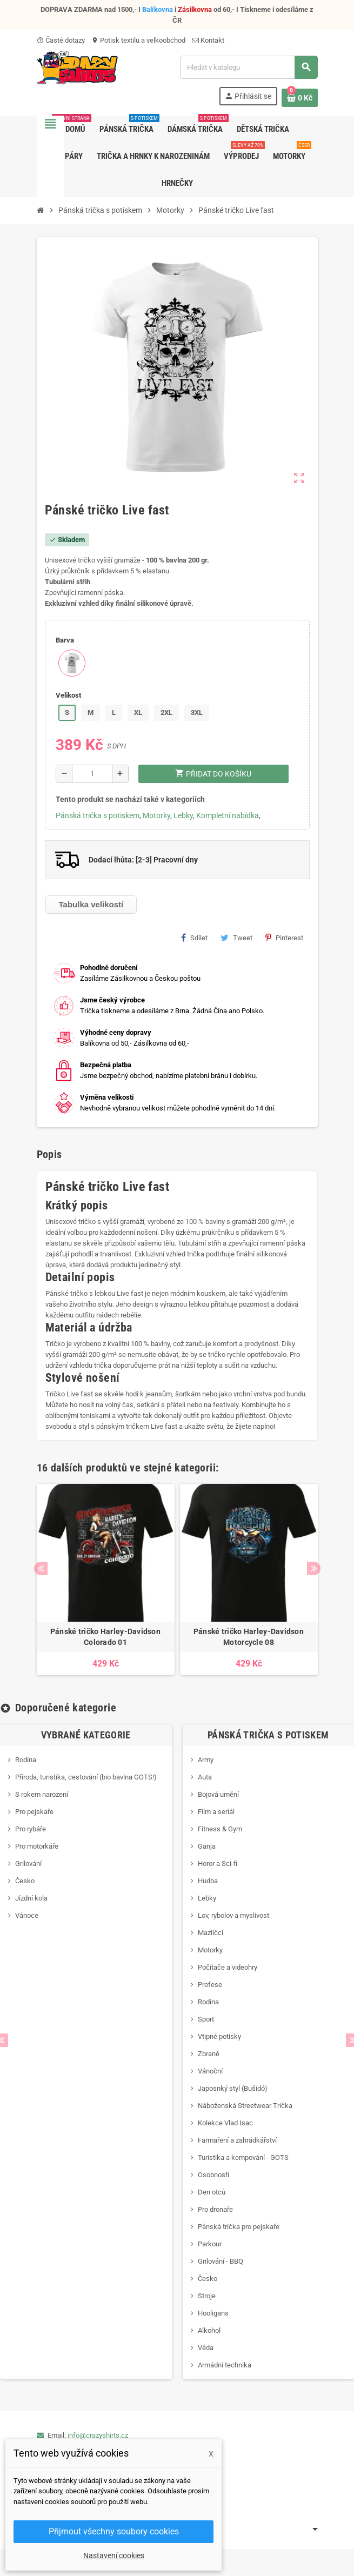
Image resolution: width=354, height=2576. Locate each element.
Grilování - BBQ (220, 2261)
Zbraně (208, 2054)
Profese (210, 1984)
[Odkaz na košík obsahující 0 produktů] (300, 98)
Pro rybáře (30, 1829)
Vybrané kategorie (86, 1735)
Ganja (207, 1846)
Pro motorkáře (36, 1846)
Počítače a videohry (227, 1967)
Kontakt (208, 40)
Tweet (236, 937)
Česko (25, 1881)
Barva (65, 640)
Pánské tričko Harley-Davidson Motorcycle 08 (248, 1637)
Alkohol (209, 2330)
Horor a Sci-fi (217, 1863)
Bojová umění (218, 1794)
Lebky (183, 815)
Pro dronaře (215, 2209)
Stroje (207, 2296)
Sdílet (194, 937)
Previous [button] (41, 1568)
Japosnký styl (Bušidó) (233, 2088)
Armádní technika (224, 2365)
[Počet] (92, 773)
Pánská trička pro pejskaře (238, 2227)
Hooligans (213, 2313)
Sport (206, 2019)
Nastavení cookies (113, 2555)
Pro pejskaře (34, 1812)
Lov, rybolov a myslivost (233, 1915)
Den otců (211, 2192)
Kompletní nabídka (227, 815)
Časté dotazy (61, 40)
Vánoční (210, 2071)
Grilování (28, 1863)
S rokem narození (41, 1794)
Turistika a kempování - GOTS (243, 2157)
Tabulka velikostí (91, 904)
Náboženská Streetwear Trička (245, 2106)
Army (205, 1760)
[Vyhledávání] (248, 67)
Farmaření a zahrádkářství (237, 2140)
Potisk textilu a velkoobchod (138, 40)
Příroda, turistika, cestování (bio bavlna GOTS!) (86, 1777)
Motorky (156, 815)
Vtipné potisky (219, 2036)
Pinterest (284, 937)
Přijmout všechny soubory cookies (114, 2531)
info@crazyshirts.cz (98, 2435)
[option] (105, 1579)
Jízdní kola (31, 1898)
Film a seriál (216, 1812)
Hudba (208, 1881)
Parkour (210, 2244)
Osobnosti (213, 2175)
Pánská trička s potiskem (97, 815)
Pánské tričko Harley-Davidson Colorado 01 (105, 1637)
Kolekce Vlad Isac (225, 2123)
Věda (205, 2348)
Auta (205, 1777)
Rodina (25, 1760)
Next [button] (313, 1568)
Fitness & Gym (220, 1829)
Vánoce (26, 1915)
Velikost (68, 695)
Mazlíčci (210, 1933)
